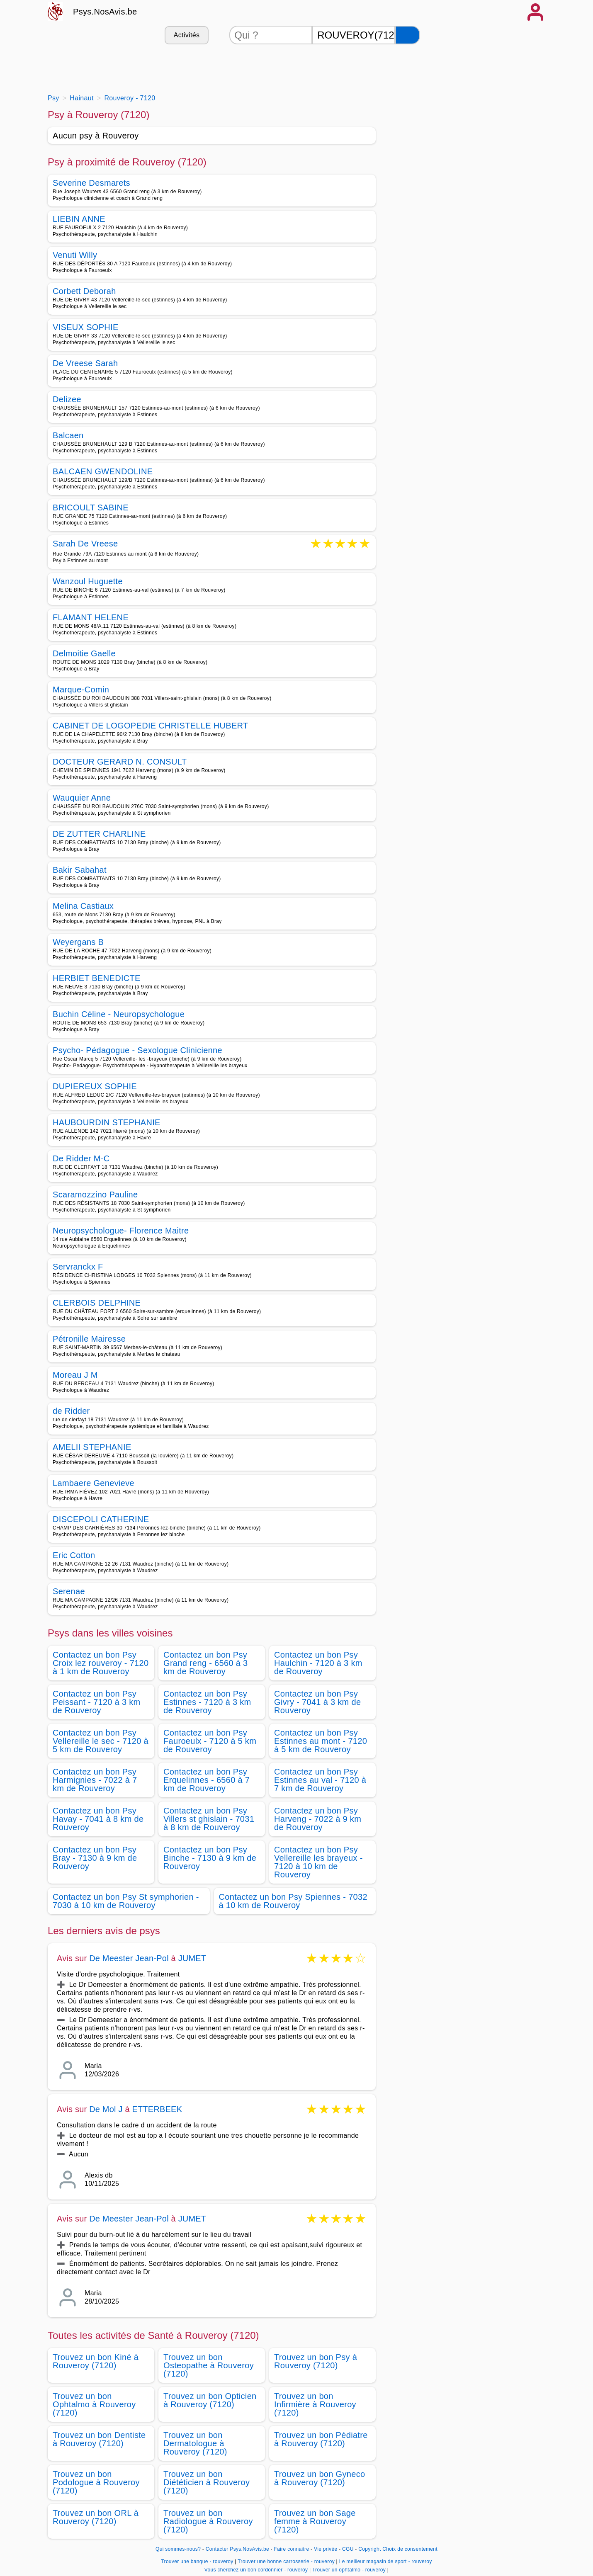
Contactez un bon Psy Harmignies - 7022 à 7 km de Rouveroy (95, 1780)
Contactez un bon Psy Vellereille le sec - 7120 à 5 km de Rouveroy (100, 1741)
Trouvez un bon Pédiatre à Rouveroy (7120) (321, 2439)
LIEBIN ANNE (79, 219)
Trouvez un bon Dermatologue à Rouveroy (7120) (195, 2443)
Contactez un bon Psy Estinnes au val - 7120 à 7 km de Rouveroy (320, 1780)
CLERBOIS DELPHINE (97, 1302)
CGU (348, 2549)
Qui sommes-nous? (178, 2549)
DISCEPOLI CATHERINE (101, 1519)
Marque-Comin (81, 689)
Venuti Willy (75, 255)
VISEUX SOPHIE (86, 327)
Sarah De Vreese (85, 544)
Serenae (69, 1591)
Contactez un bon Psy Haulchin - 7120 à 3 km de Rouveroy (318, 1663)
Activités (186, 35)
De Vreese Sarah (85, 363)
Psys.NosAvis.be (105, 11)
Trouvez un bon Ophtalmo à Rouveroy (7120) (94, 2404)
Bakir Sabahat (80, 870)
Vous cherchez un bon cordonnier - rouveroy (256, 2570)
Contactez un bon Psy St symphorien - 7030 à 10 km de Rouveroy (126, 1901)
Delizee (67, 399)
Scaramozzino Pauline (95, 1194)
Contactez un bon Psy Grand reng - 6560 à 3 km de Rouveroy (205, 1663)
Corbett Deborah (84, 291)
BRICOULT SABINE (91, 507)
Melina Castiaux (83, 906)
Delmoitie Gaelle (84, 653)
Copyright (369, 2549)
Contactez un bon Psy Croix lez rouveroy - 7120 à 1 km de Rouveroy (100, 1663)
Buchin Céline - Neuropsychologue (119, 1014)
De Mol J (106, 2109)
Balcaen (68, 435)
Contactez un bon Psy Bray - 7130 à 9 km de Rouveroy (95, 1858)
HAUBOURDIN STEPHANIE (106, 1122)
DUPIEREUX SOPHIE (95, 1086)
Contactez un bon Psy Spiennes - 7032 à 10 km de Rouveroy (293, 1901)
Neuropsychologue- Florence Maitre (121, 1230)
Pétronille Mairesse (89, 1338)
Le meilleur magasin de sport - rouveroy (385, 2561)
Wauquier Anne (82, 797)
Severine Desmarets (91, 183)
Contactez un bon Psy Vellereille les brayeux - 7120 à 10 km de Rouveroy (318, 1862)
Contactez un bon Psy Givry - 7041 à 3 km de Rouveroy (317, 1702)
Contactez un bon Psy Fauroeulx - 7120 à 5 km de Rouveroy (209, 1741)
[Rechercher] (407, 35)
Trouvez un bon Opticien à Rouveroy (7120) (210, 2400)
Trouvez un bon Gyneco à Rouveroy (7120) (319, 2478)
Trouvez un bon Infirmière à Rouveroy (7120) (315, 2404)
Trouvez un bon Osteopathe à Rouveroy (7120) (208, 2365)
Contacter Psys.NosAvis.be (237, 2549)
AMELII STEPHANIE (92, 1447)
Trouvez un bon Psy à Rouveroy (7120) (315, 2361)
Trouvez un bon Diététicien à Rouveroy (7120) (206, 2482)
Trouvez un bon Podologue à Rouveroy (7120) (96, 2482)
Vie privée (325, 2549)
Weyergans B (78, 942)
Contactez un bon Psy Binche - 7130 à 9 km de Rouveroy (209, 1858)
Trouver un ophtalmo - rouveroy (349, 2570)
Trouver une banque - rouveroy (197, 2561)
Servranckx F (78, 1266)
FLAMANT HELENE (91, 617)
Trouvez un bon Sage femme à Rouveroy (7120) (315, 2521)
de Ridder (71, 1411)
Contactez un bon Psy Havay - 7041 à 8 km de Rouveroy (98, 1819)
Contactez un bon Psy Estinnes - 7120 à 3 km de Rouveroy (207, 1702)
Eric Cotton (74, 1555)
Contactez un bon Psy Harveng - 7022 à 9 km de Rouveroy (317, 1819)
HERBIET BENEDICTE (97, 978)
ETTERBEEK (157, 2109)
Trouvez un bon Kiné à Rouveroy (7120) (96, 2361)
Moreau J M (75, 1375)
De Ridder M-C (81, 1158)
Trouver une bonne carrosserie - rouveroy (286, 2561)
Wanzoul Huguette (88, 581)
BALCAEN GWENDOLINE (103, 471)
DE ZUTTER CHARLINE (99, 833)
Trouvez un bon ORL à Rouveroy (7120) (96, 2517)
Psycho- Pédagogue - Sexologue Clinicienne (137, 1050)
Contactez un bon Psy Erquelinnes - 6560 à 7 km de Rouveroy (206, 1780)
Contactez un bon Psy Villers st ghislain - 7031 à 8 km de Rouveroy (208, 1819)
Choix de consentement (409, 2549)
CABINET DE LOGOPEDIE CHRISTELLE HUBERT (150, 725)
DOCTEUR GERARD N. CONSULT (120, 761)
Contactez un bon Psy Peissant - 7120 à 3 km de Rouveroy (97, 1702)
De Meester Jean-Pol (129, 1958)
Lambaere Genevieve (93, 1483)
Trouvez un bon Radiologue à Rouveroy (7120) (208, 2521)
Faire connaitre (291, 2549)
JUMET (192, 1958)
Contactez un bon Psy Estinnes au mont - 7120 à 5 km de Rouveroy (320, 1741)
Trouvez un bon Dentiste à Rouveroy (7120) (99, 2439)
